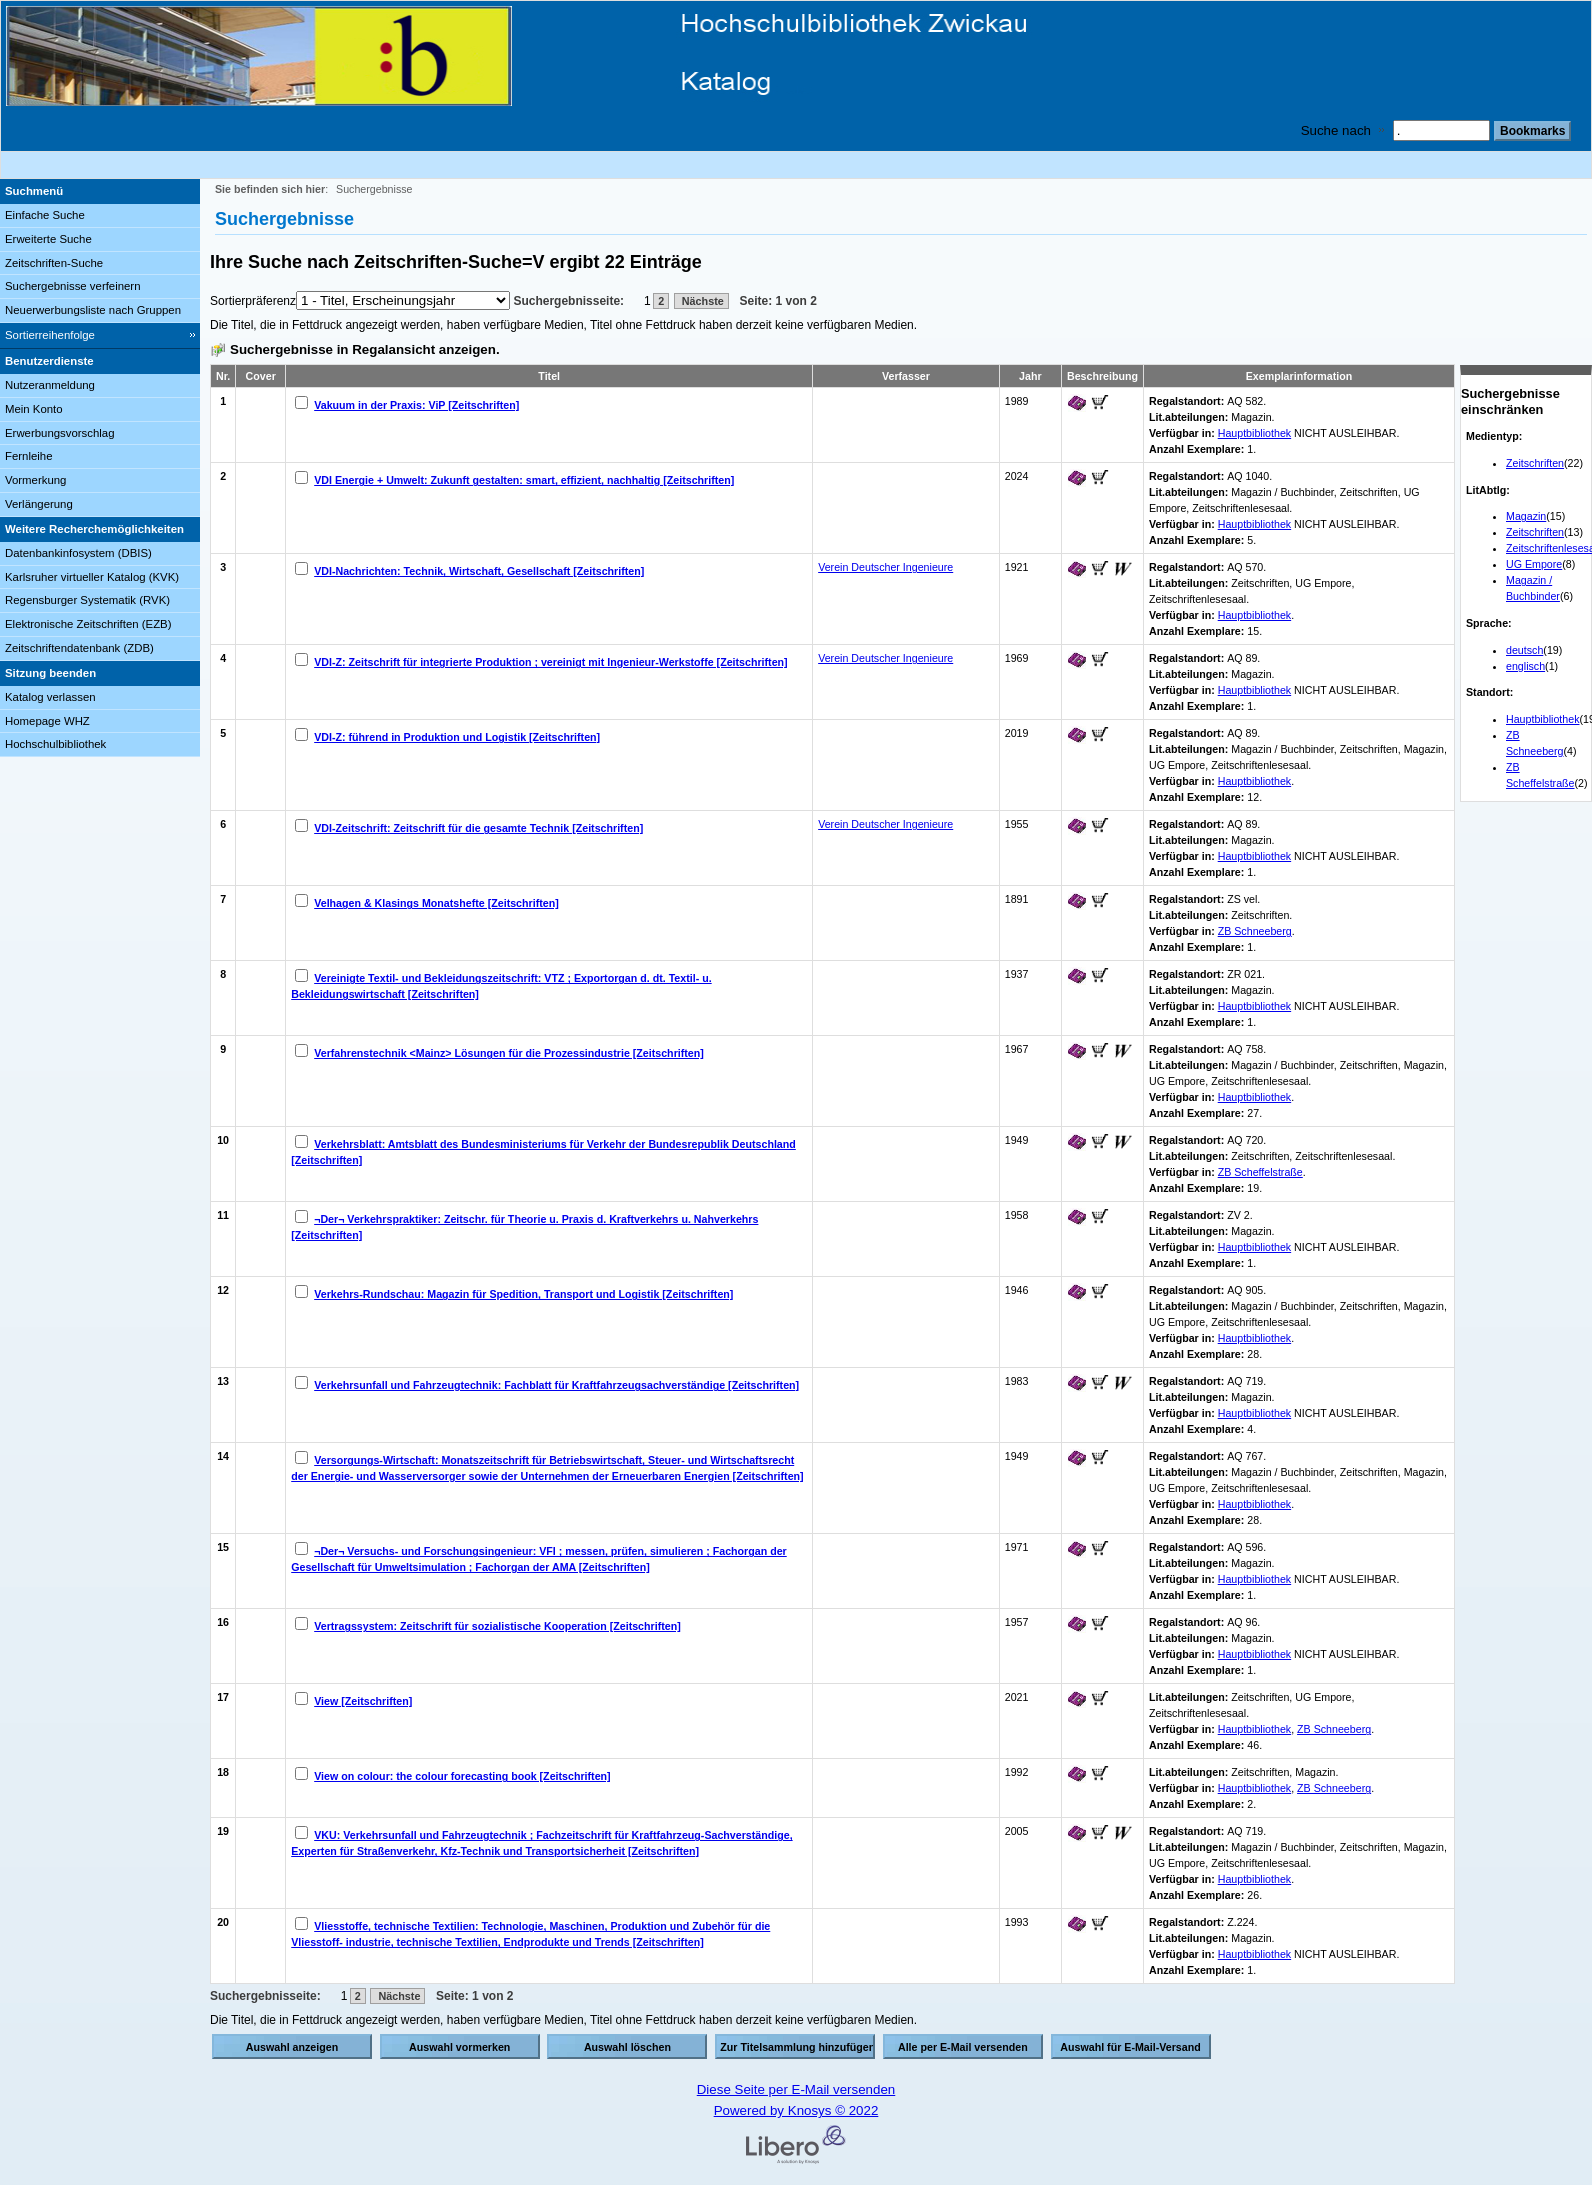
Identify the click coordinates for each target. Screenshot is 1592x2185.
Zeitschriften (1535, 463)
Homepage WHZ (47, 721)
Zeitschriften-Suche (54, 263)
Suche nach (1336, 130)
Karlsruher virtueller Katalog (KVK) (92, 577)
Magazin (1526, 516)
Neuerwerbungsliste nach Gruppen (93, 310)
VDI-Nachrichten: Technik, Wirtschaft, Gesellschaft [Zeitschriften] (479, 571)
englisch (1525, 666)
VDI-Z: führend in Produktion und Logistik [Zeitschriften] (457, 737)
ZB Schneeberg (1255, 931)
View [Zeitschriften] (363, 1701)
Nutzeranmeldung (50, 385)
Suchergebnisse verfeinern (73, 286)
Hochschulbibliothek (55, 744)
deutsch (1524, 650)
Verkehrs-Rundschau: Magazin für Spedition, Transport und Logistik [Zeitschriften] (523, 1294)
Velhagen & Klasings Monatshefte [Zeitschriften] (436, 903)
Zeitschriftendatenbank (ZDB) (79, 648)
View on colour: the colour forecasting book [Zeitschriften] (462, 1776)
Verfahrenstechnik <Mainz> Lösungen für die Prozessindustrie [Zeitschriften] (509, 1053)
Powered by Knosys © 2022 (796, 2110)
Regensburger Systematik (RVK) (87, 600)
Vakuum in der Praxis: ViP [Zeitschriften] (416, 405)
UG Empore (1534, 564)
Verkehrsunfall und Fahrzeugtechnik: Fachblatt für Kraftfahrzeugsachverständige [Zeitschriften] (556, 1385)
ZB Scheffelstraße (1260, 1172)
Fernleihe (29, 456)
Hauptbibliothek (1542, 719)
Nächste (701, 301)
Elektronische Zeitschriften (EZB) (88, 624)
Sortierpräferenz (253, 301)
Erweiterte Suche (48, 239)
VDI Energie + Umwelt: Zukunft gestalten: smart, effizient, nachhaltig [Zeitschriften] (524, 480)
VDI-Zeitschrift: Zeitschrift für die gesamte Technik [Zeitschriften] (478, 828)
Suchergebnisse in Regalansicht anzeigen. (365, 349)
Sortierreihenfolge (50, 335)
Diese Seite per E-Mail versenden (796, 2089)
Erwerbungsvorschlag (60, 433)
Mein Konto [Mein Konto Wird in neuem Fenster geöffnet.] (34, 409)
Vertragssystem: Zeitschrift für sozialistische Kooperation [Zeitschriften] (497, 1626)
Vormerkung (35, 480)
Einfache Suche (45, 215)
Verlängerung (39, 504)
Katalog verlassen (50, 697)
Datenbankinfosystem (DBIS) (78, 553)
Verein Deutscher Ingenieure (885, 567)
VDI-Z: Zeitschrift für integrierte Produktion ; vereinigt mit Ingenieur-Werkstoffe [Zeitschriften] (550, 662)
